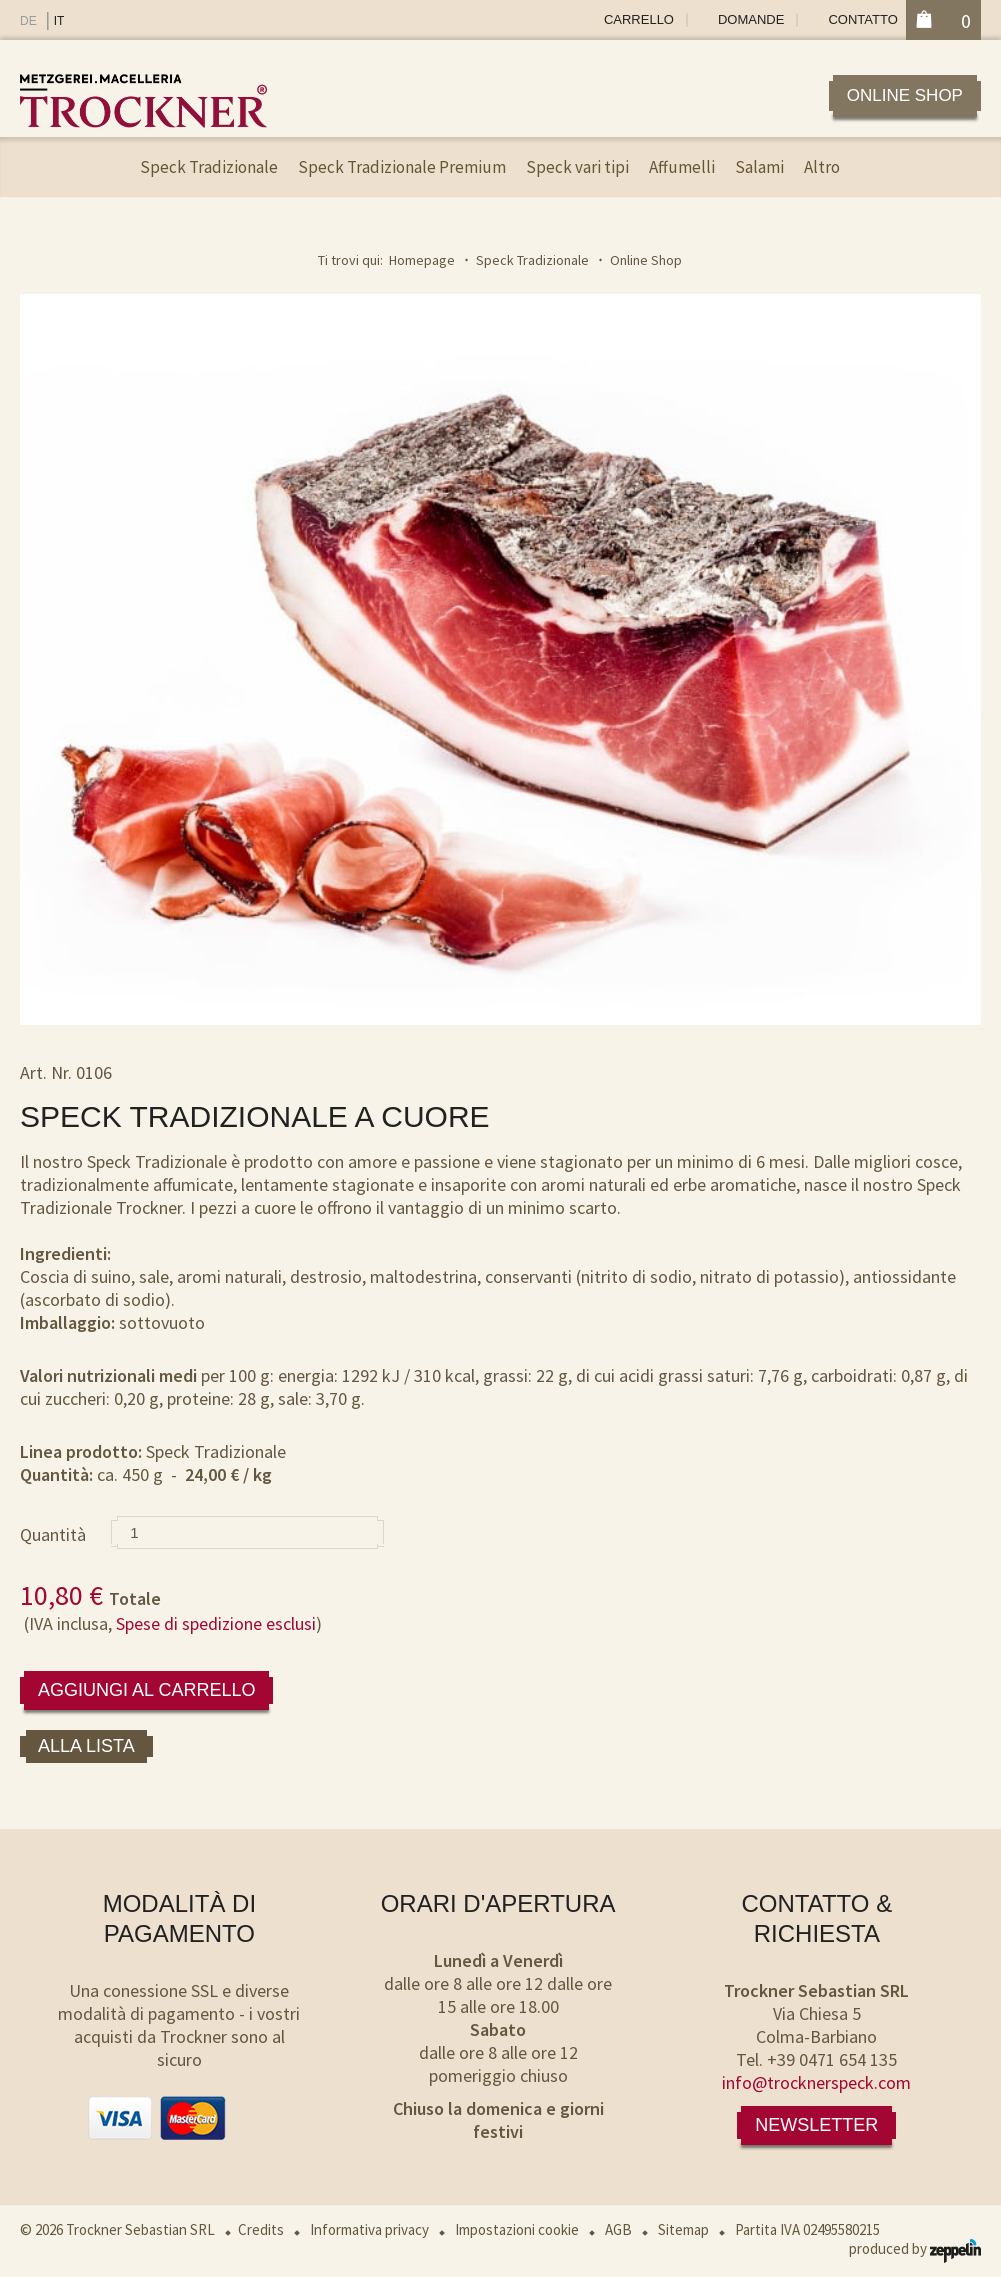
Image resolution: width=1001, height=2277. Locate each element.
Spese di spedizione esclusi (216, 1623)
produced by (915, 2248)
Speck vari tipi (577, 167)
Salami (759, 167)
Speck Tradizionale (209, 167)
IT (59, 21)
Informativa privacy (369, 2229)
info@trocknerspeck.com (816, 2082)
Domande (751, 19)
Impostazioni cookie (517, 2229)
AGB (618, 2229)
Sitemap (683, 2229)
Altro (822, 167)
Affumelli (682, 167)
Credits (261, 2229)
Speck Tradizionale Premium (402, 167)
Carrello (639, 19)
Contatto (862, 19)
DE (28, 21)
